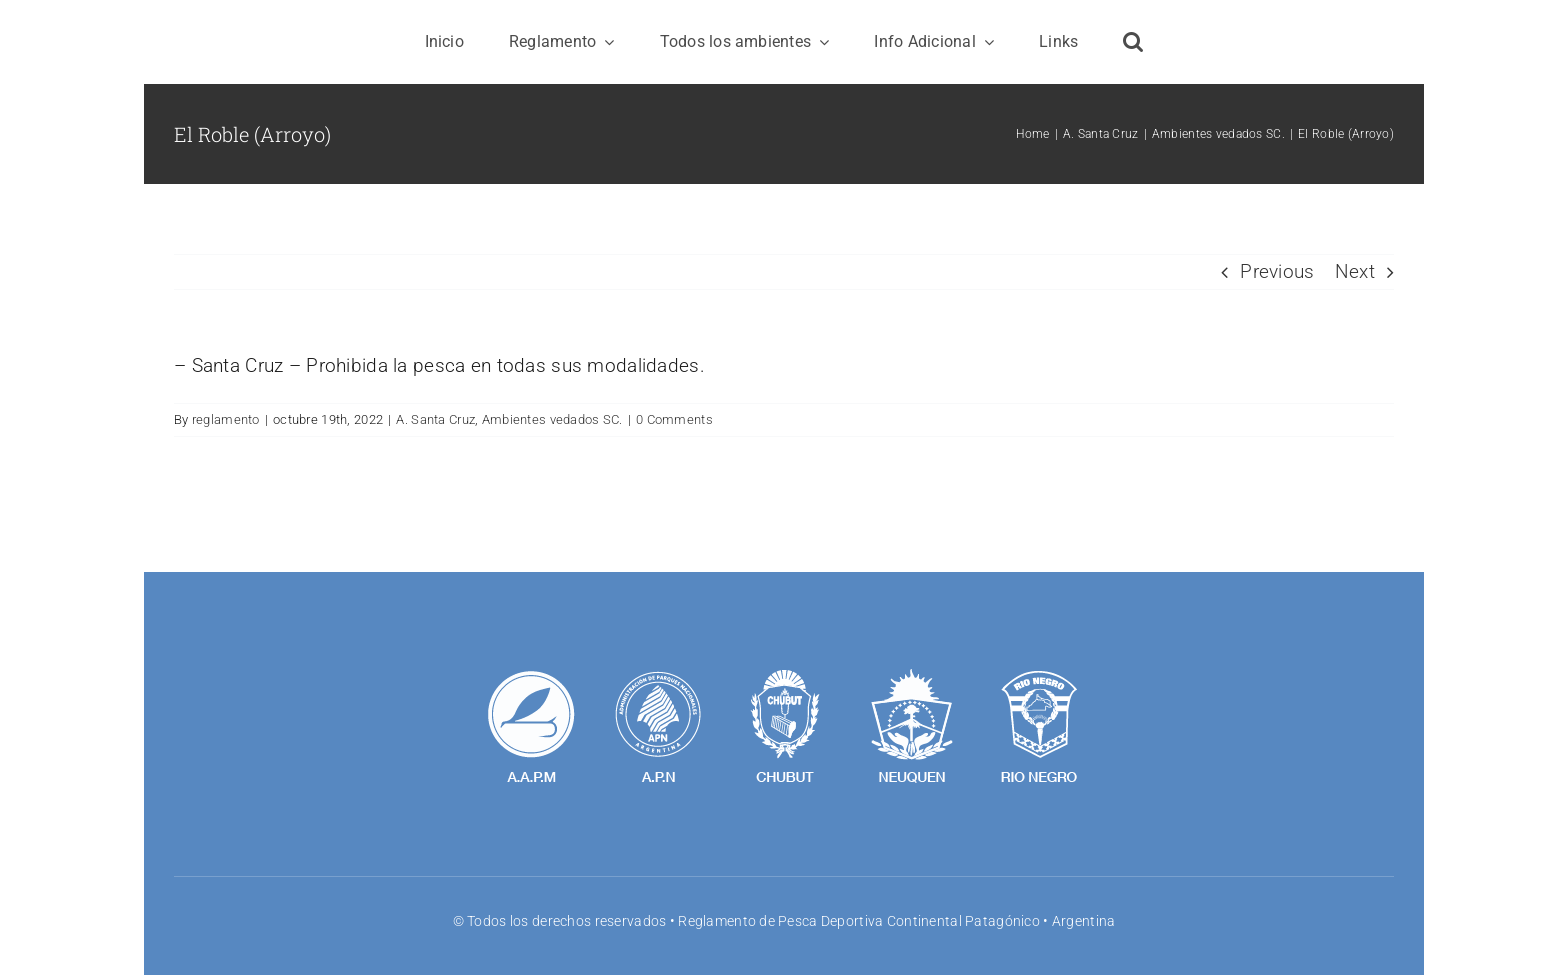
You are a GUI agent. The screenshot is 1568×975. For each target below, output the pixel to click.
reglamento (226, 419)
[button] (1133, 42)
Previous (1277, 271)
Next (1355, 271)
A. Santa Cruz (435, 419)
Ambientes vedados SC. (552, 419)
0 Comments (674, 419)
